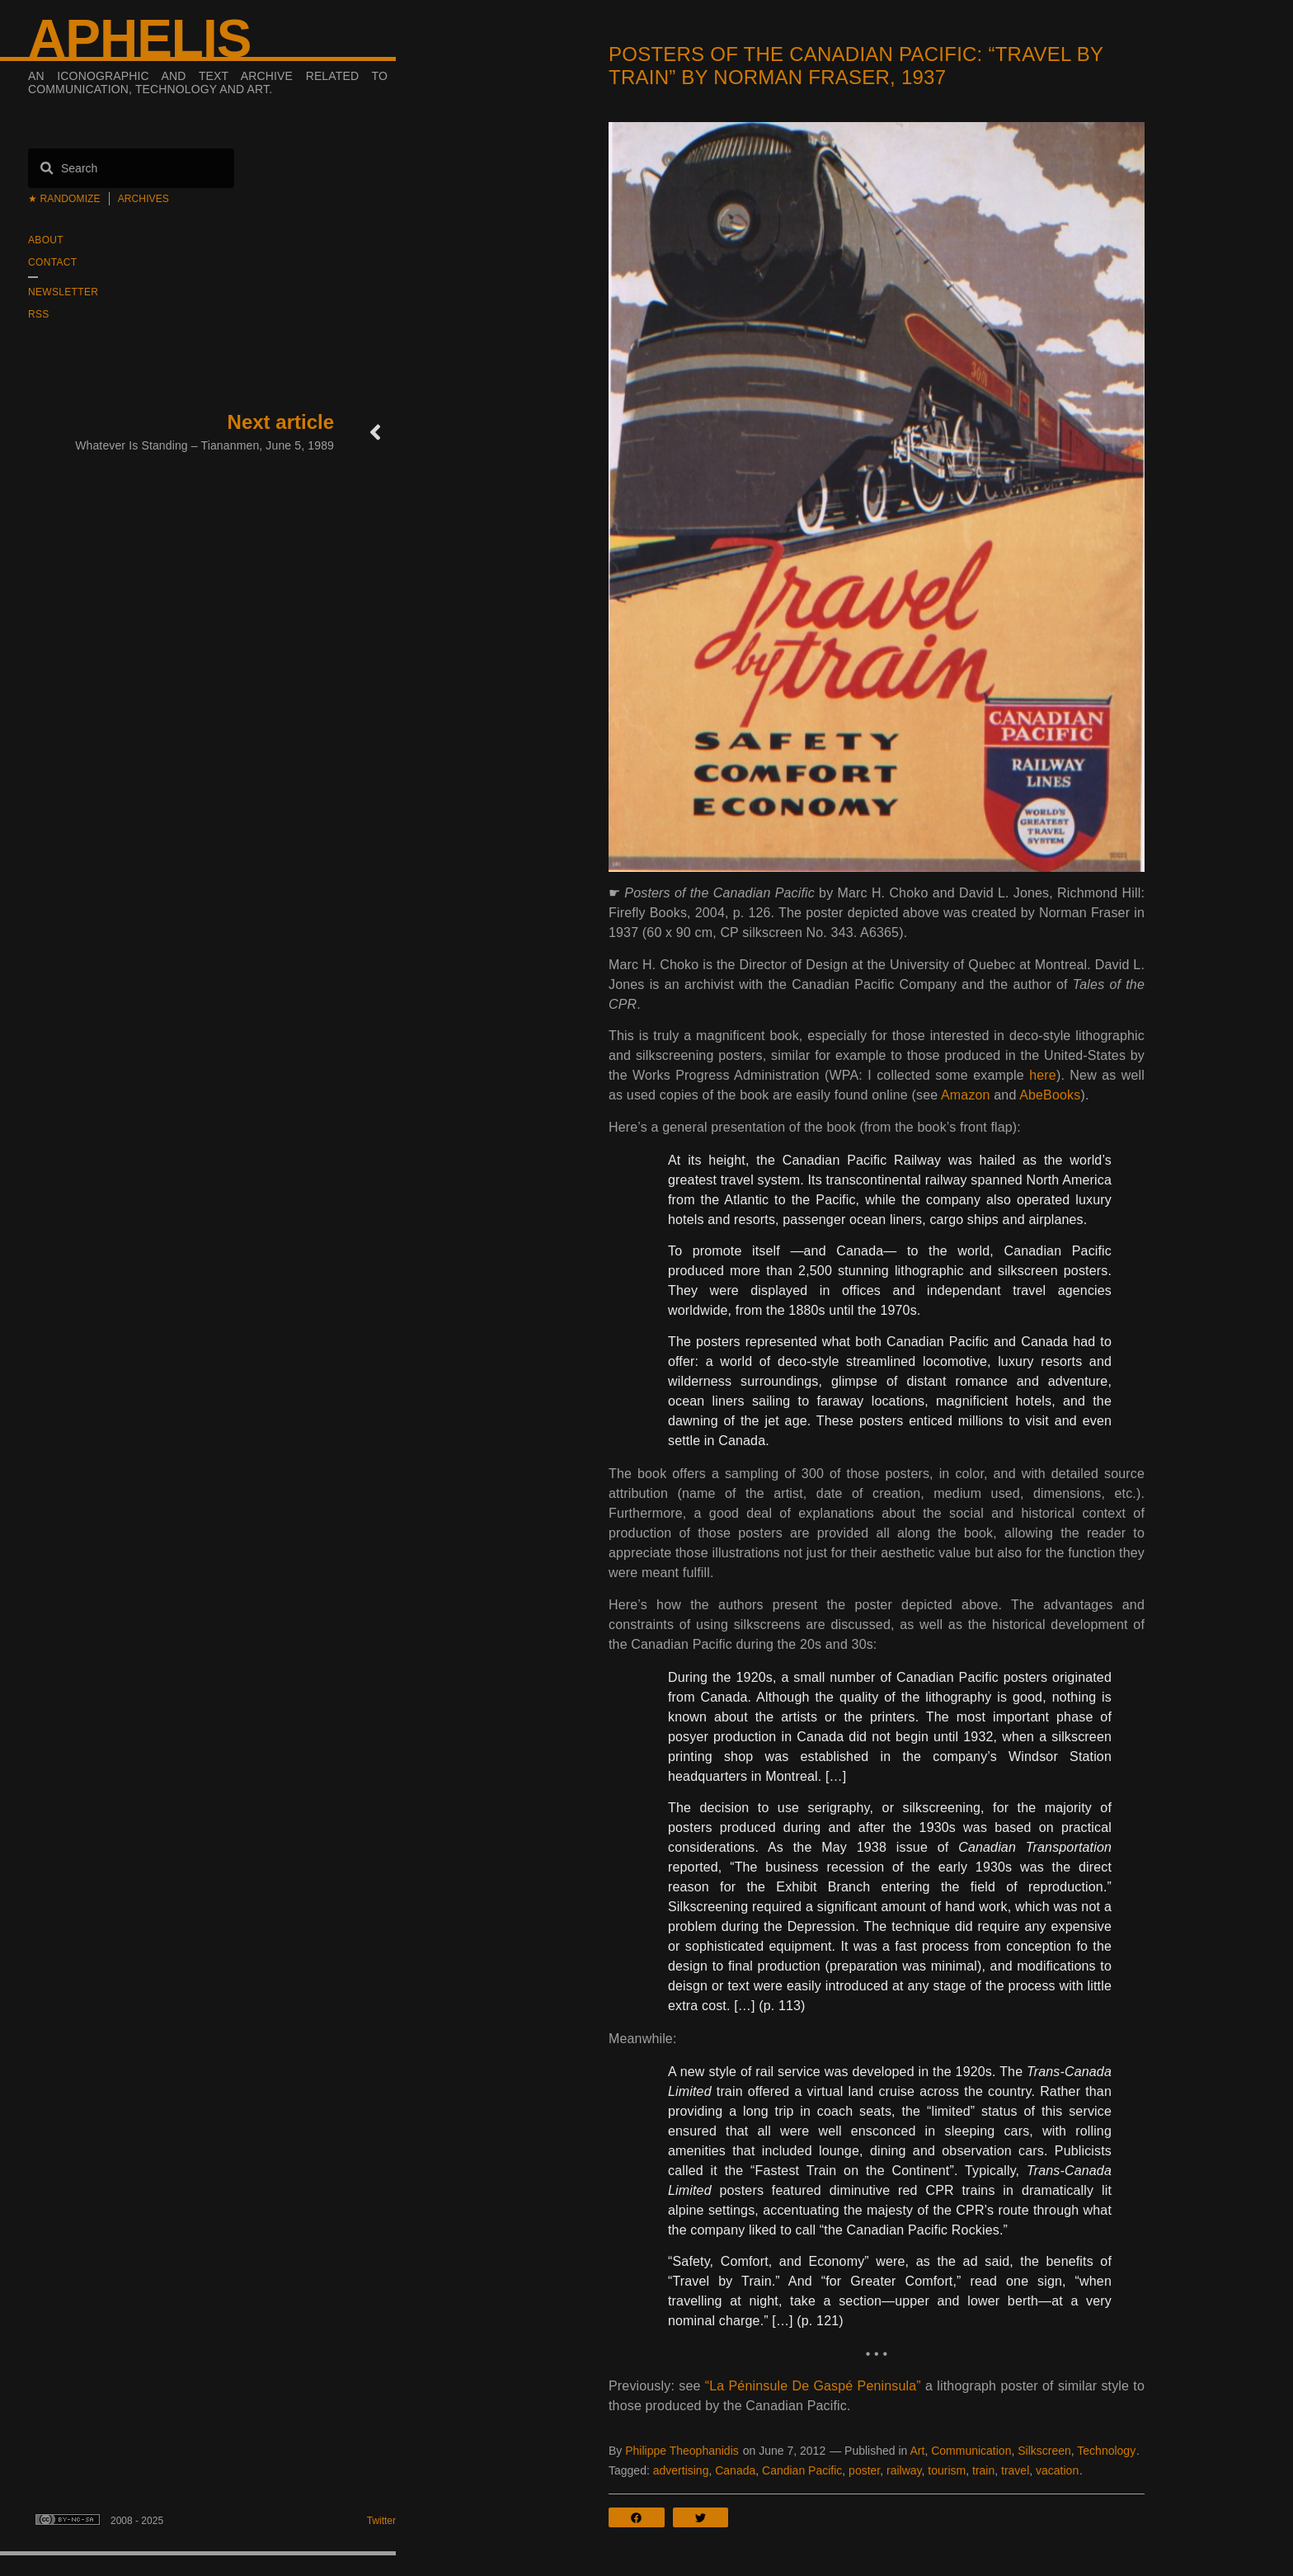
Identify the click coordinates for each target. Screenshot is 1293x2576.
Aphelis (139, 38)
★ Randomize (64, 199)
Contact (52, 262)
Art (917, 2450)
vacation (1057, 2470)
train (983, 2470)
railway (904, 2470)
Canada (735, 2470)
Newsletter (63, 292)
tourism (947, 2470)
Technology (1106, 2450)
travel (1015, 2470)
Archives (143, 199)
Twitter (381, 2521)
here (1042, 1075)
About (45, 240)
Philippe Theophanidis (682, 2450)
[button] (641, 2517)
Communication (971, 2450)
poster (864, 2470)
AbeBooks (1049, 1095)
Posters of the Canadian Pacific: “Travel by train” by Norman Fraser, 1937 (856, 65)
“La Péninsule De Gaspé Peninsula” (813, 2386)
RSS (38, 314)
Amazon (965, 1095)
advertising (681, 2470)
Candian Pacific (802, 2470)
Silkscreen (1044, 2450)
